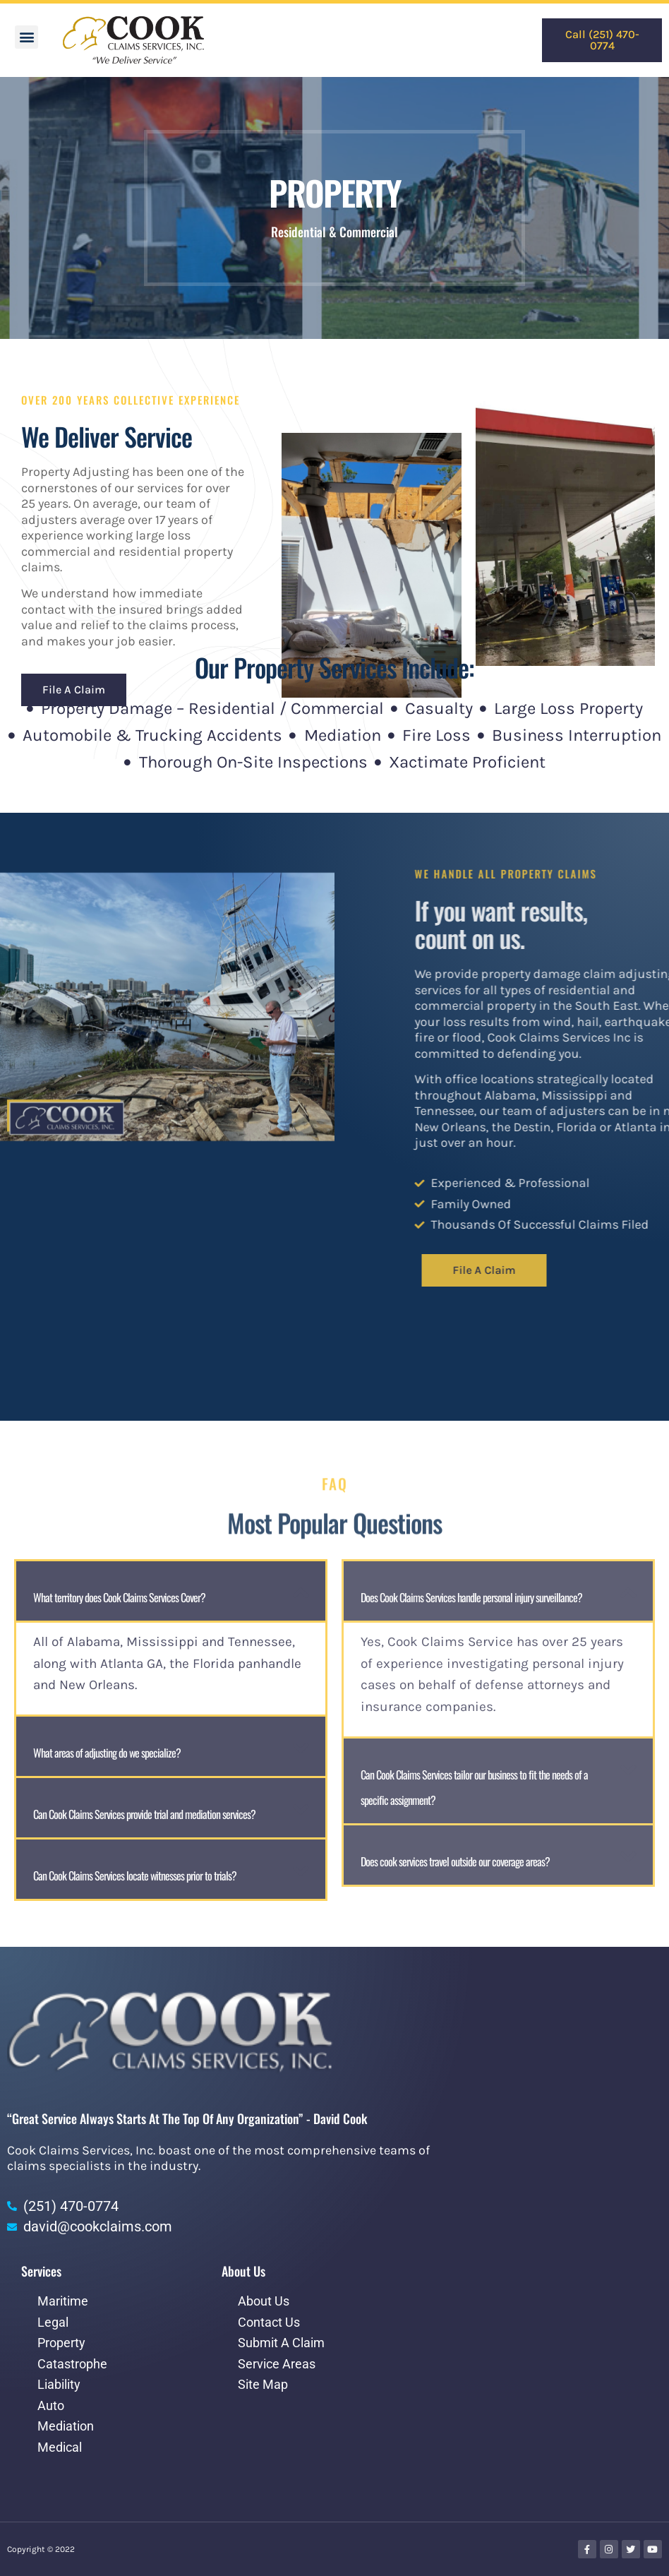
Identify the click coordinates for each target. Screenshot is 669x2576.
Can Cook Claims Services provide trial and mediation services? (144, 1814)
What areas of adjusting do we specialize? (107, 1752)
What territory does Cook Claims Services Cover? (119, 1597)
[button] (26, 37)
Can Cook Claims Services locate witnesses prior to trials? (134, 1875)
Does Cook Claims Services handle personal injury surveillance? (471, 1597)
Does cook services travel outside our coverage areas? (455, 1861)
